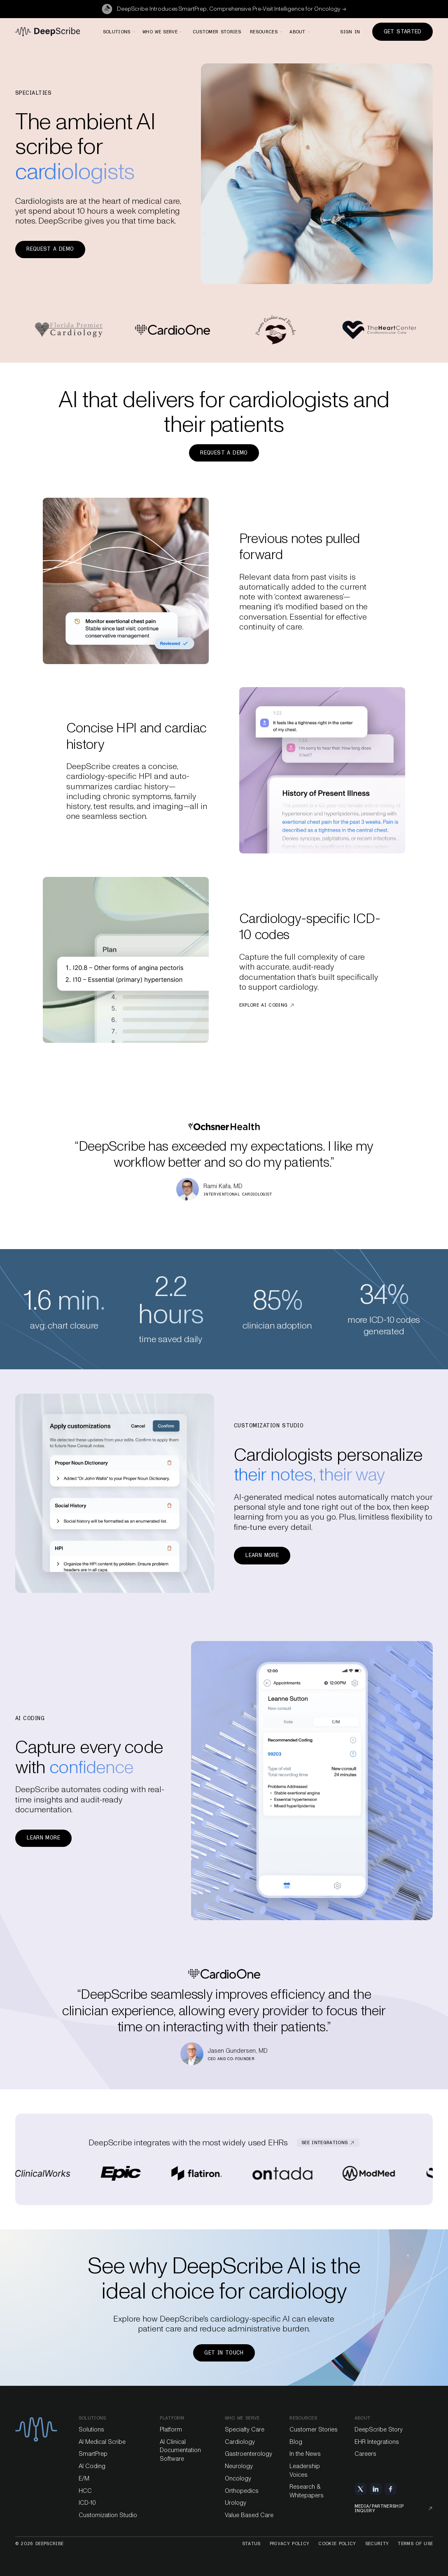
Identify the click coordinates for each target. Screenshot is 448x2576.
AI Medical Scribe (102, 2441)
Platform (171, 2429)
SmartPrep (93, 2453)
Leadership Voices (304, 2470)
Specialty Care (244, 2429)
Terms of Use (415, 2543)
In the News (305, 2453)
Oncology (238, 2478)
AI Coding (92, 2466)
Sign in (350, 32)
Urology (235, 2502)
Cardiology (240, 2441)
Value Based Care (249, 2515)
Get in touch (224, 2353)
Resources (303, 2418)
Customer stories (217, 32)
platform (172, 2418)
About (363, 2418)
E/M (84, 2478)
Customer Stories (313, 2429)
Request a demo (50, 249)
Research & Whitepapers (306, 2491)
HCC (85, 2490)
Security (377, 2543)
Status (251, 2543)
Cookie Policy (337, 2543)
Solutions (92, 2418)
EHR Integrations (377, 2441)
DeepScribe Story (379, 2429)
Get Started (403, 31)
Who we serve (242, 2418)
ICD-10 (87, 2502)
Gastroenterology (248, 2453)
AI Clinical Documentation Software (180, 2450)
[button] (119, 32)
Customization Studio (108, 2515)
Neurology (239, 2466)
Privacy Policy (290, 2543)
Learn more (262, 1555)
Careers (365, 2453)
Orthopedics (242, 2490)
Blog (295, 2441)
